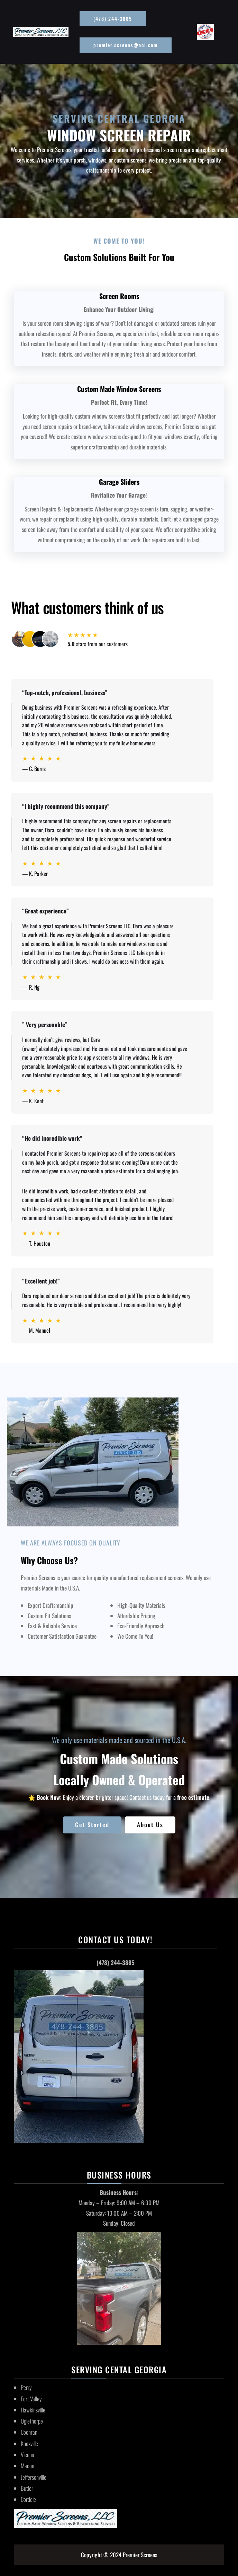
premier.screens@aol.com (125, 45)
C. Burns (37, 768)
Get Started (92, 1824)
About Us (150, 1824)
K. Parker (38, 873)
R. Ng (34, 987)
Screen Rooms (119, 296)
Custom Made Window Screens (119, 389)
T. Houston (39, 1243)
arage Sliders (121, 481)
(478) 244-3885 (112, 18)
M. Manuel (39, 1330)
